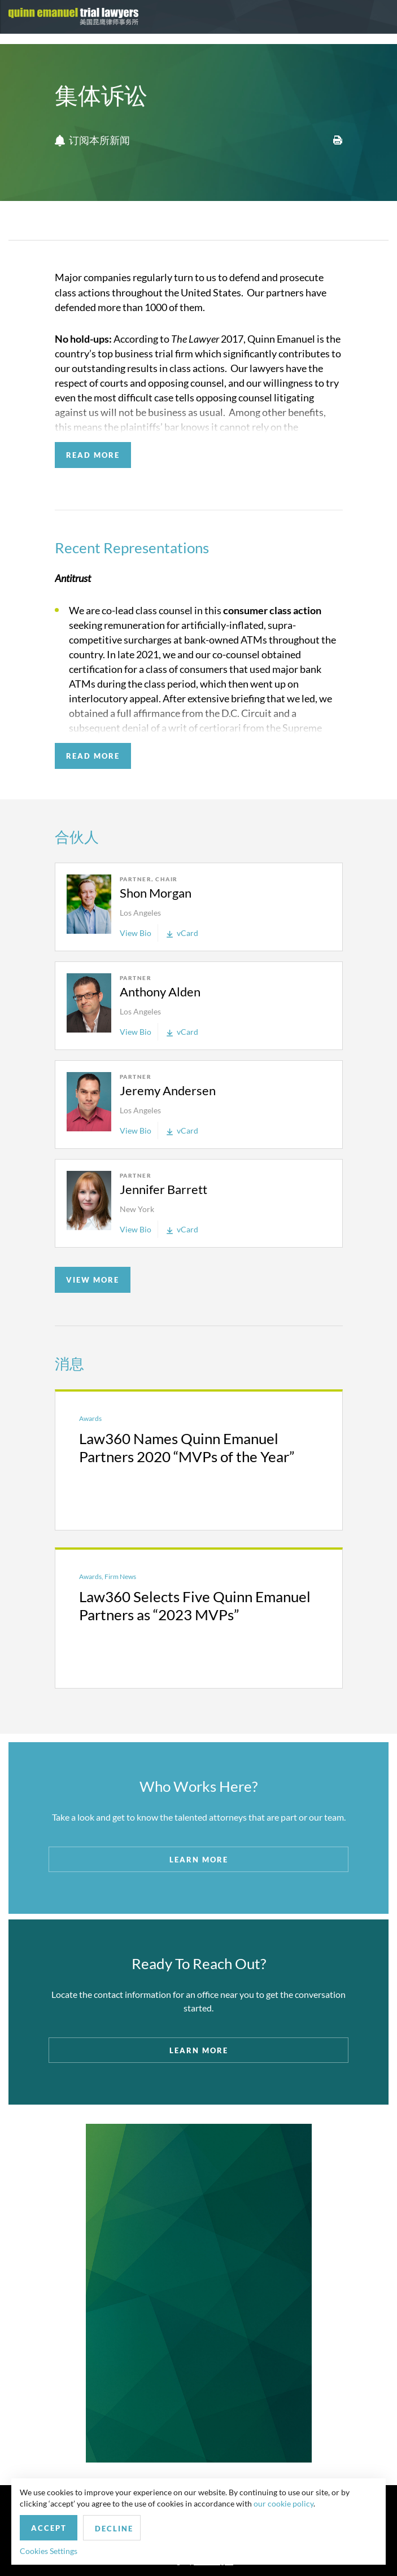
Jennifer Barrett (163, 1189)
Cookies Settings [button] (48, 2551)
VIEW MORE (92, 1279)
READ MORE (93, 455)
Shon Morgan (155, 892)
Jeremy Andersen (168, 1090)
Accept (49, 2528)
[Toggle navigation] (378, 17)
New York (137, 1209)
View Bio (135, 933)
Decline (114, 2528)
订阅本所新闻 (92, 140)
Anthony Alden (160, 991)
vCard (182, 933)
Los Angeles (140, 912)
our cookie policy (283, 2503)
